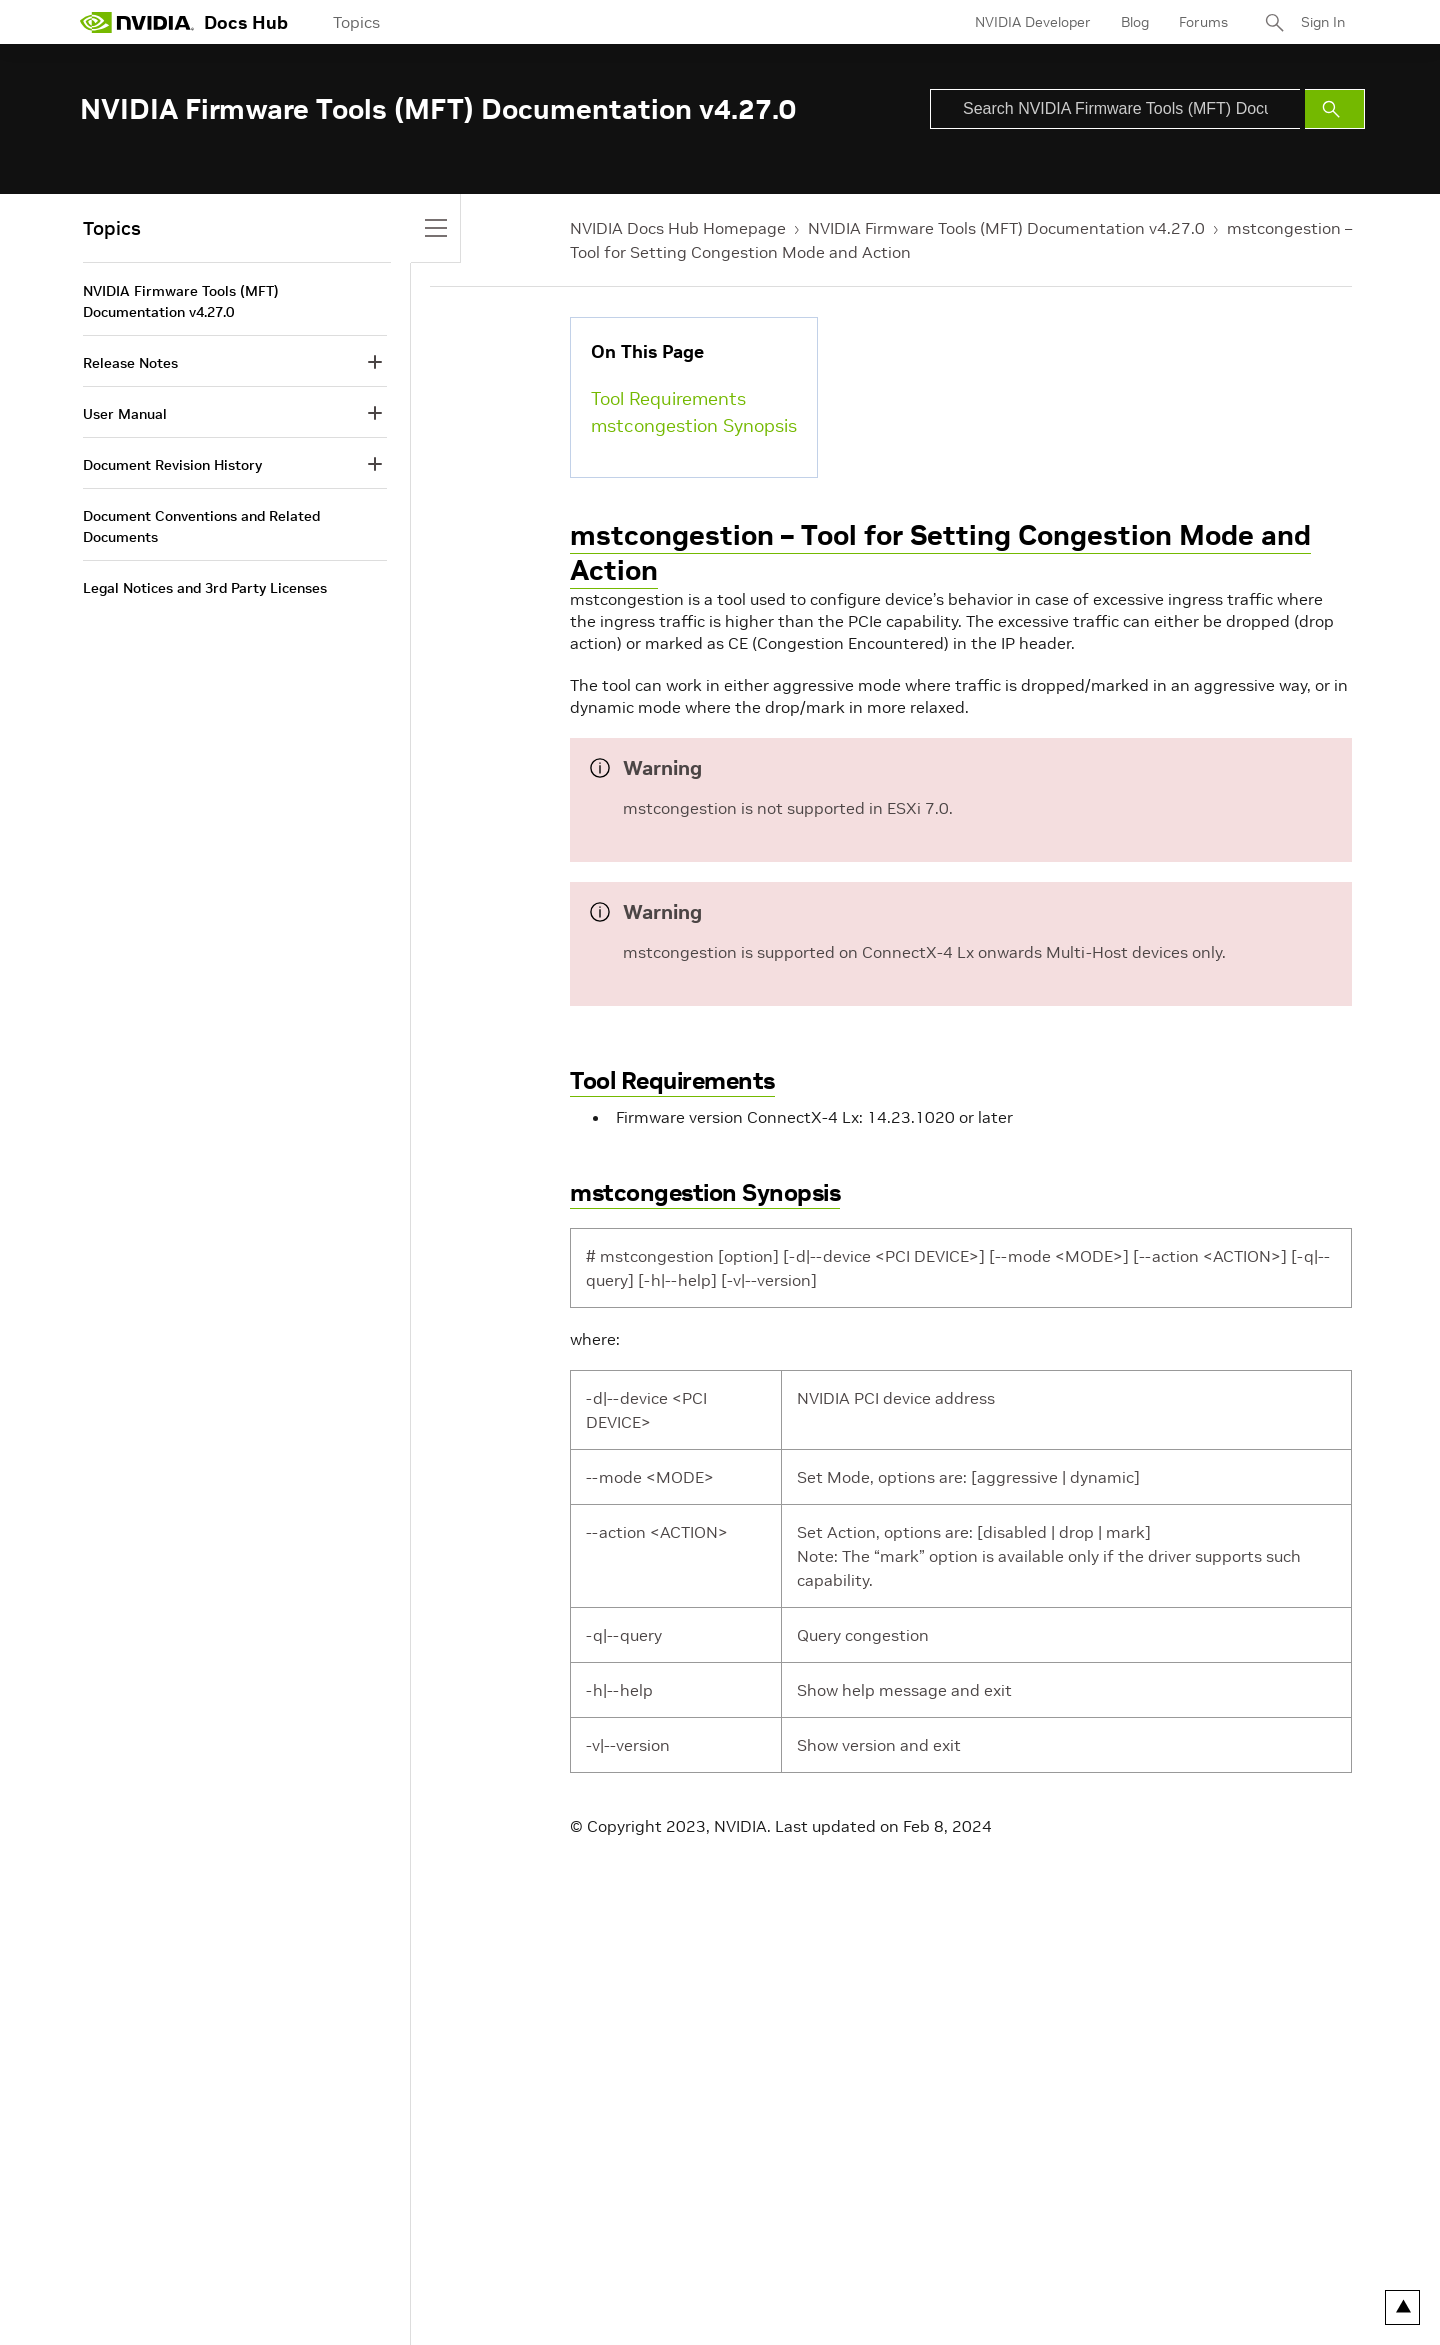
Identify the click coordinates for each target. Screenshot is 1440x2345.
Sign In (1323, 22)
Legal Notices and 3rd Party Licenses (205, 588)
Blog (1135, 22)
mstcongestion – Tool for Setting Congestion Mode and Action (940, 553)
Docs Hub (246, 22)
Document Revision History (172, 465)
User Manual (125, 414)
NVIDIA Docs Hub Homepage (678, 228)
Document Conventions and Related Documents (201, 526)
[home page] (137, 22)
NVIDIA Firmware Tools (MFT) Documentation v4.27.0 (1006, 228)
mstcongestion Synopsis (694, 425)
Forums (1203, 22)
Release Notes (130, 363)
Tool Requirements (668, 398)
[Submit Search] (1335, 109)
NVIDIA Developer (1033, 22)
